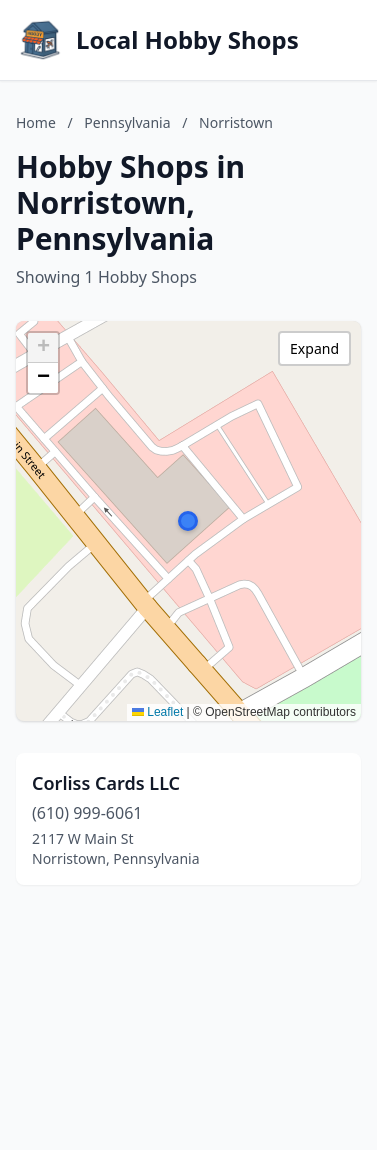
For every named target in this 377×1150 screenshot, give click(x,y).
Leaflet (157, 712)
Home (36, 122)
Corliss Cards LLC (106, 783)
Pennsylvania (127, 122)
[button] (188, 521)
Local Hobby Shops (187, 40)
